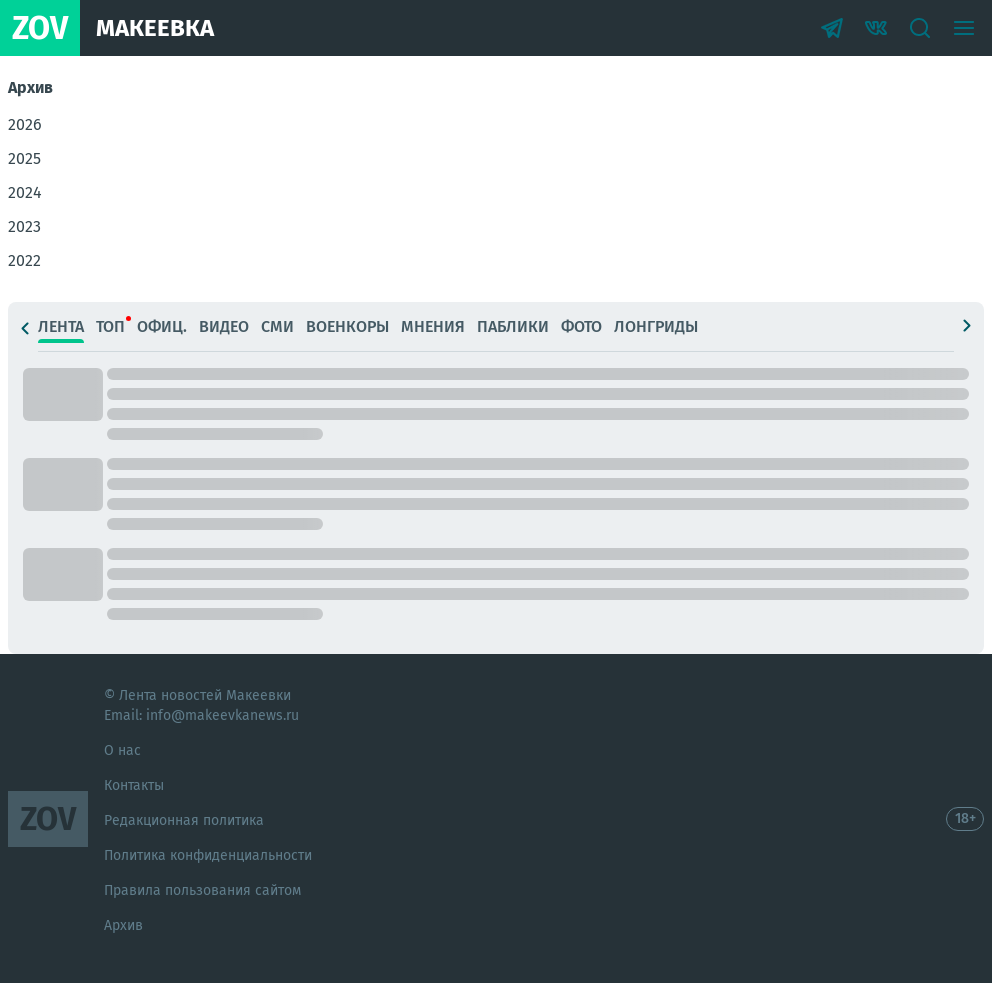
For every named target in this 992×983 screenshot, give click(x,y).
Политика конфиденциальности (208, 855)
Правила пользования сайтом (202, 890)
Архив (123, 925)
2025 (24, 158)
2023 (24, 226)
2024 (25, 192)
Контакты (134, 785)
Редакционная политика (184, 820)
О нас (122, 750)
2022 (24, 260)
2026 (25, 124)
